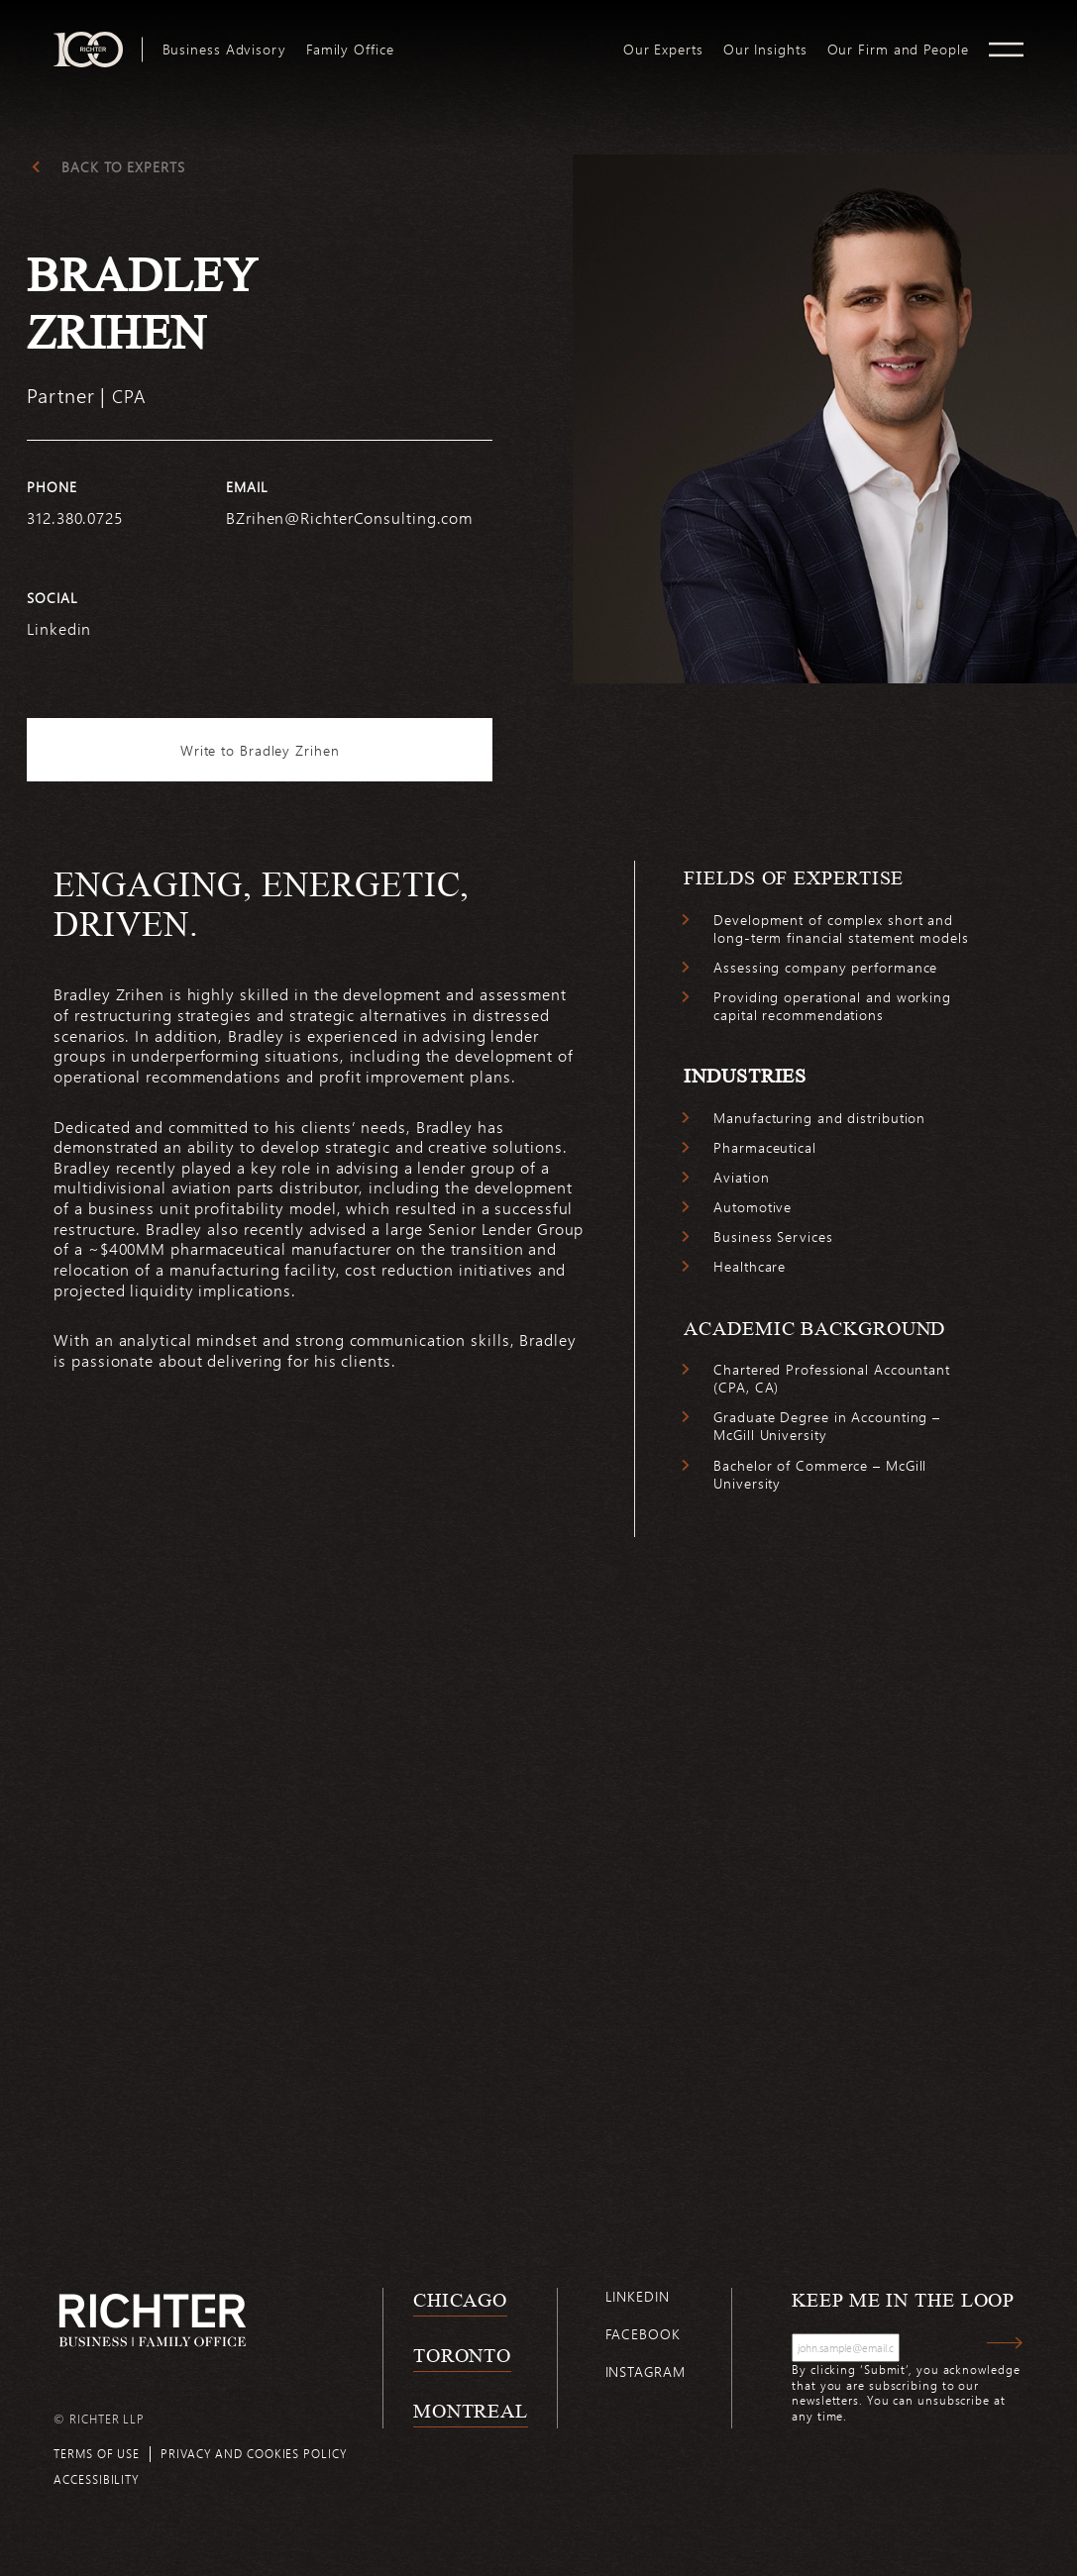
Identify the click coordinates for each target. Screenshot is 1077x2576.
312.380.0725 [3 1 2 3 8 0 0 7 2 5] (75, 517)
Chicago (460, 2300)
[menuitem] (224, 49)
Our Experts (663, 49)
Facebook (643, 2333)
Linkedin (637, 2296)
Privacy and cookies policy (254, 2453)
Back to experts (123, 167)
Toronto (462, 2355)
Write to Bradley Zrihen (260, 750)
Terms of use (97, 2453)
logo (508, 40)
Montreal (470, 2410)
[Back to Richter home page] (153, 2320)
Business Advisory (224, 49)
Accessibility (97, 2479)
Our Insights (765, 49)
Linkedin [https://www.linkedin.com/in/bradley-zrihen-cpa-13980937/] (59, 628)
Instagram (645, 2371)
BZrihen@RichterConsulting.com (349, 517)
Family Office (350, 49)
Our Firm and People (898, 49)
